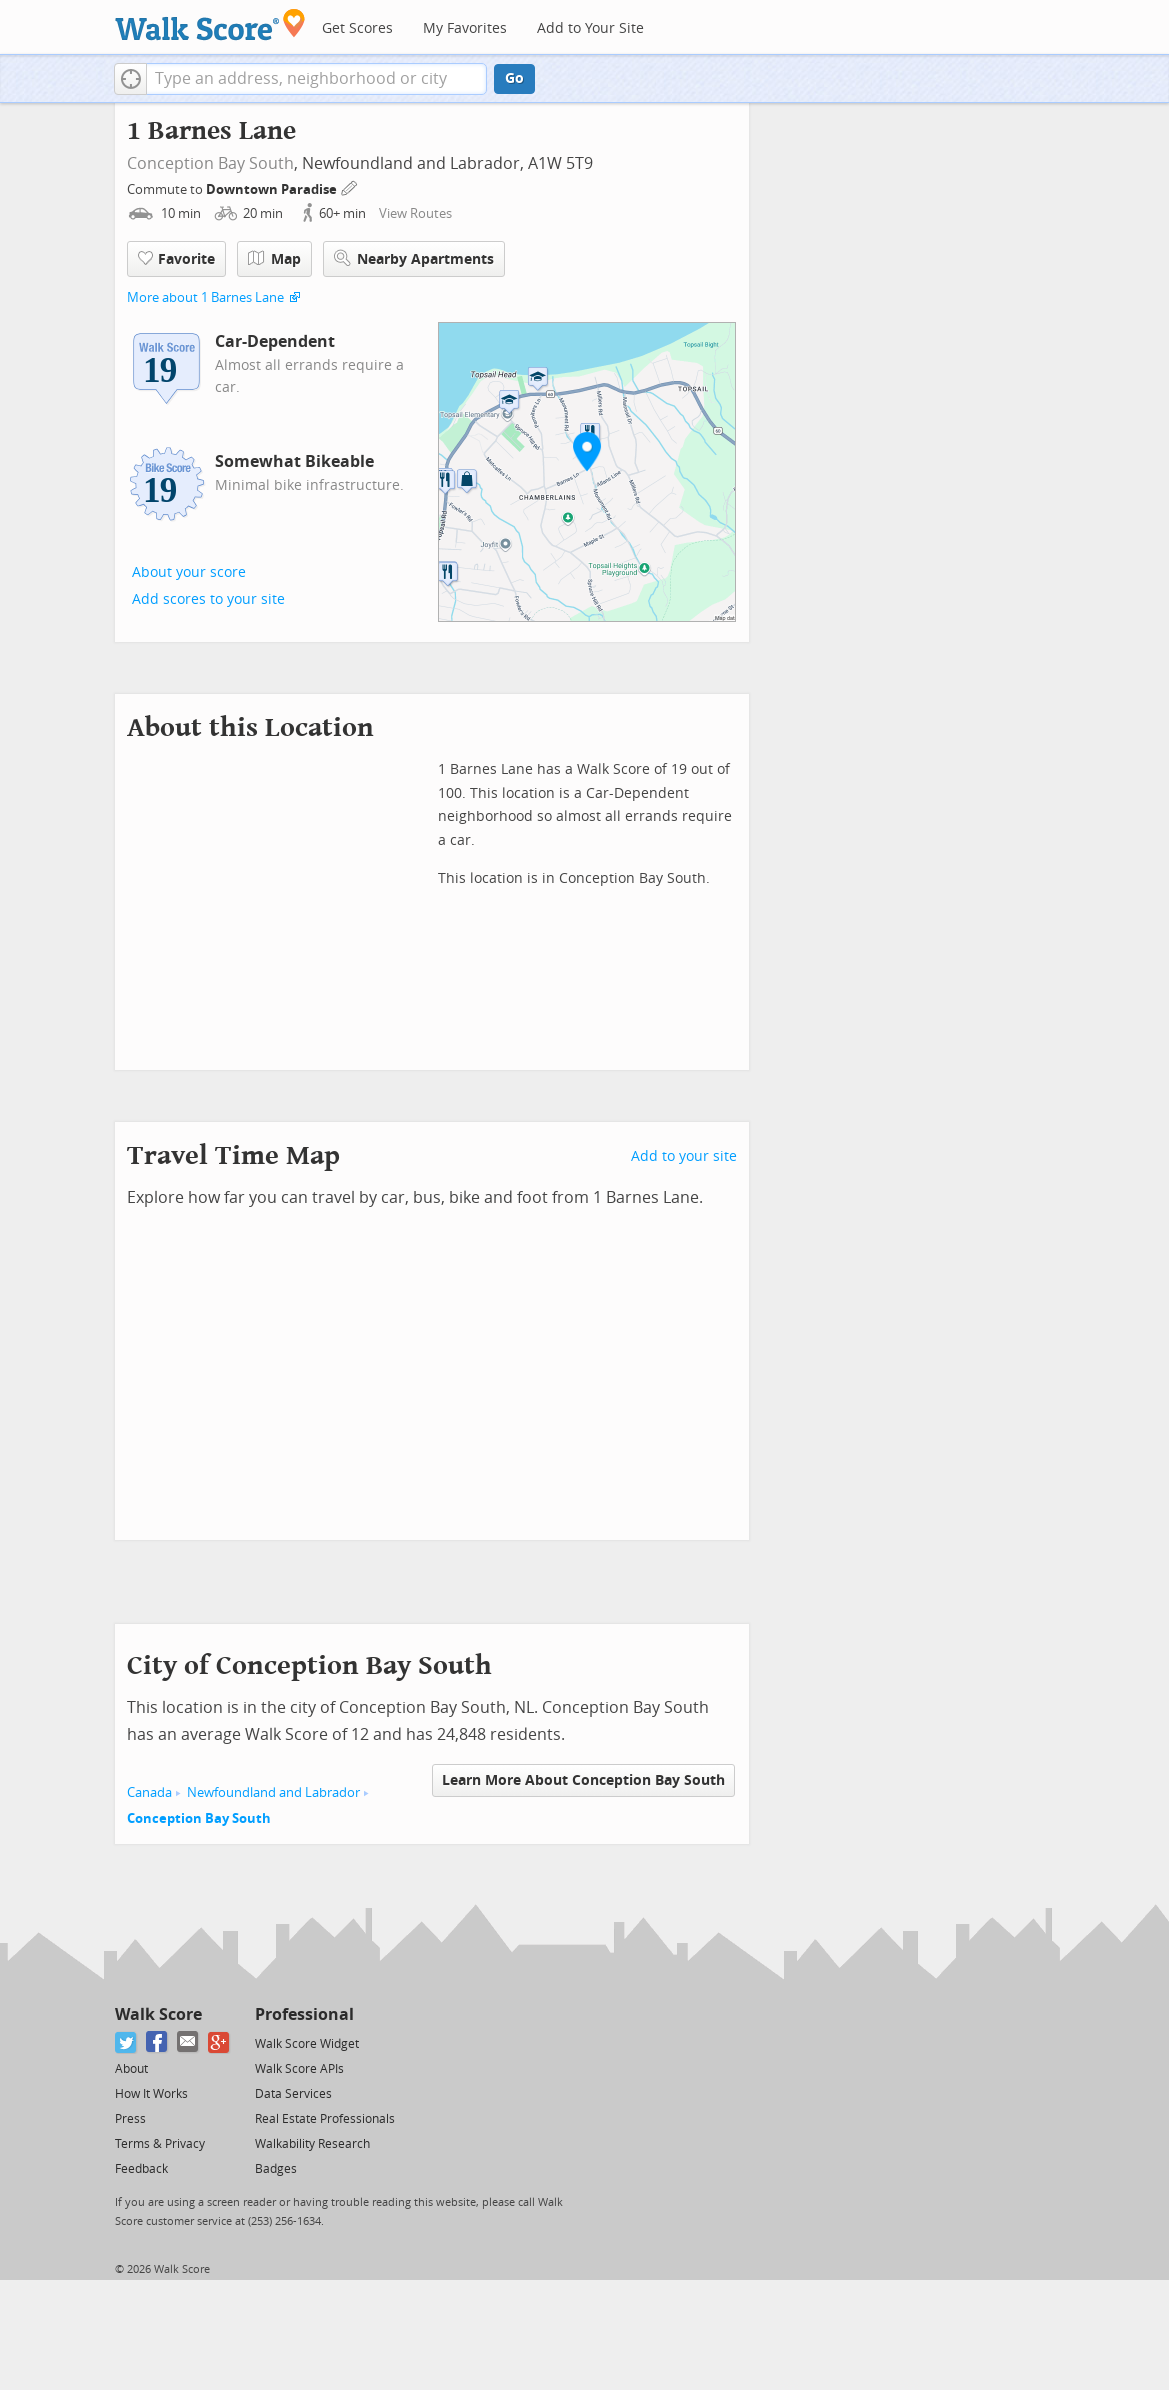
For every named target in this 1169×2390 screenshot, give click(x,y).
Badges (276, 2169)
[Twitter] (126, 2042)
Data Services (293, 2094)
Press (130, 2119)
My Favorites (465, 28)
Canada (149, 1792)
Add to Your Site (590, 28)
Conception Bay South (210, 163)
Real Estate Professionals (325, 2119)
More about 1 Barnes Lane (205, 297)
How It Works (151, 2094)
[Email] (188, 2042)
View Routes (415, 213)
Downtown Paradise (273, 189)
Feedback (141, 2169)
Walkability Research (312, 2144)
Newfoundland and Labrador (273, 1792)
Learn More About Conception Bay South (583, 1780)
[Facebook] (157, 2042)
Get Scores (357, 28)
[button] (130, 79)
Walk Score (158, 2014)
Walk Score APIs (299, 2069)
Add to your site (684, 1156)
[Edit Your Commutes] (350, 186)
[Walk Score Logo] (210, 24)
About (131, 2069)
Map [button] (274, 259)
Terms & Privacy (160, 2144)
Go (514, 78)
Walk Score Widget (307, 2044)
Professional (304, 2014)
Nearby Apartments (414, 258)
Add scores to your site (208, 599)
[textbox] (316, 79)
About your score (189, 572)
